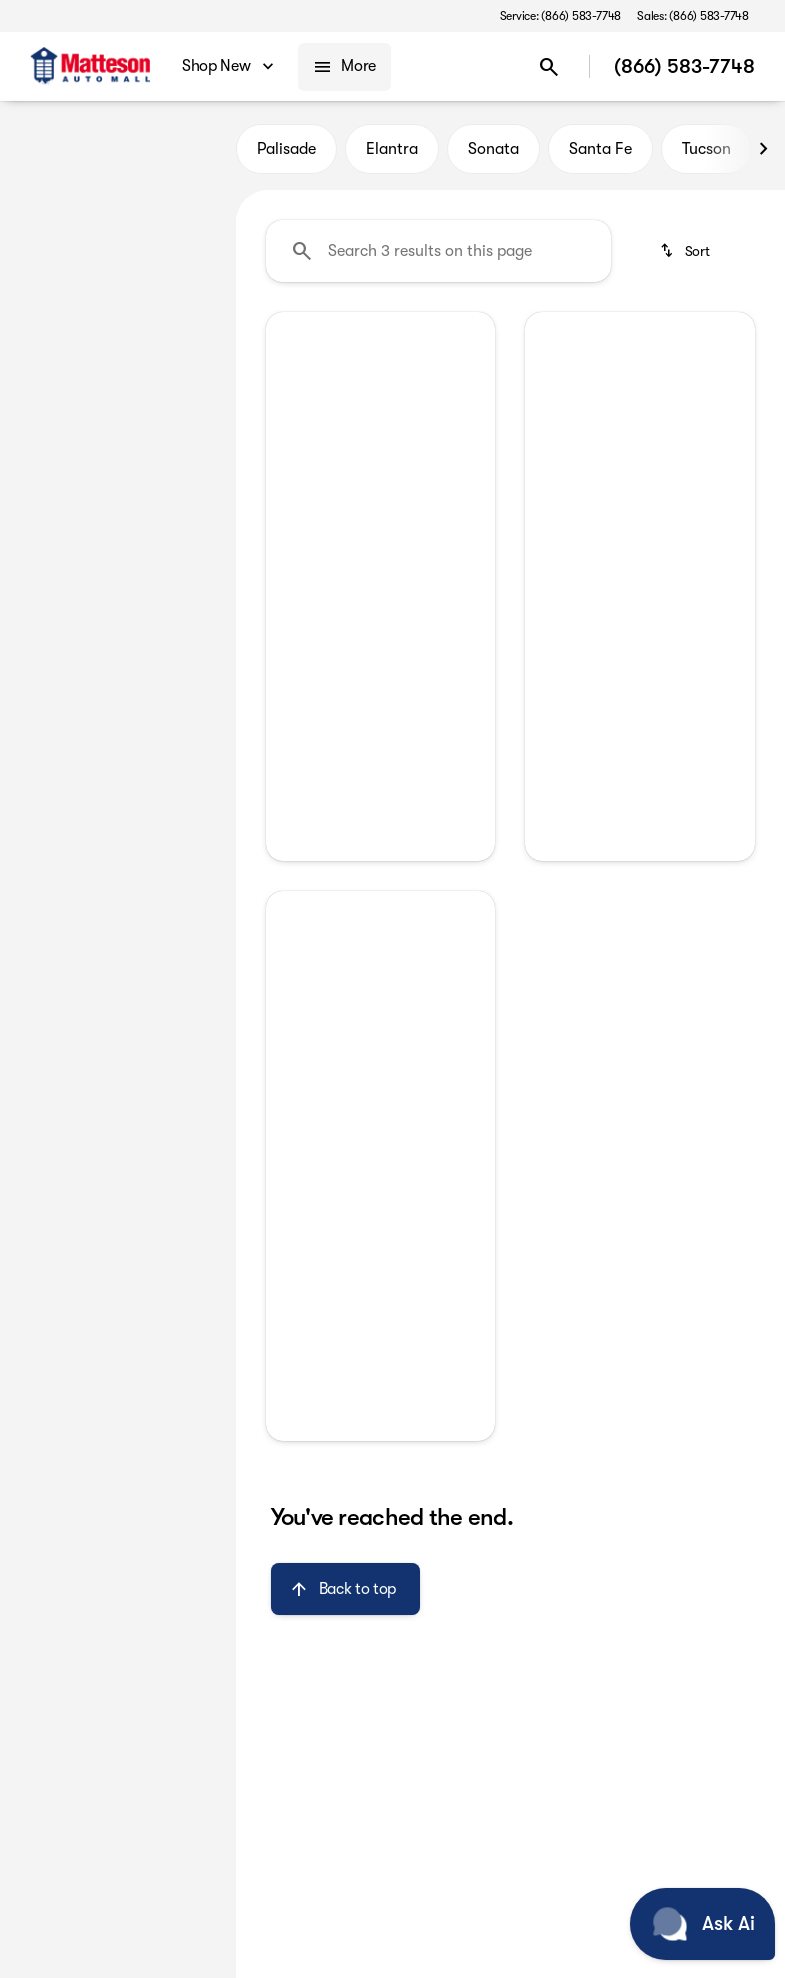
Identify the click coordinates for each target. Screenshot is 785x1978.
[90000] (167, 477)
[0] (64, 477)
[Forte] (100, 247)
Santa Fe (600, 149)
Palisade (286, 149)
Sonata (493, 149)
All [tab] (117, 149)
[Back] (173, 207)
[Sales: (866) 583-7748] (693, 16)
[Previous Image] (290, 398)
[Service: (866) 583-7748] (560, 16)
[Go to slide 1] (365, 459)
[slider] (39, 374)
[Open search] (549, 67)
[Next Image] (763, 149)
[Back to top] (345, 1589)
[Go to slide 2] (395, 459)
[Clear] (155, 613)
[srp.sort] (686, 251)
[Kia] (41, 247)
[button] (283, 398)
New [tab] (48, 149)
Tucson (706, 149)
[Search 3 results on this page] (438, 251)
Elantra (392, 149)
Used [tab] (187, 149)
